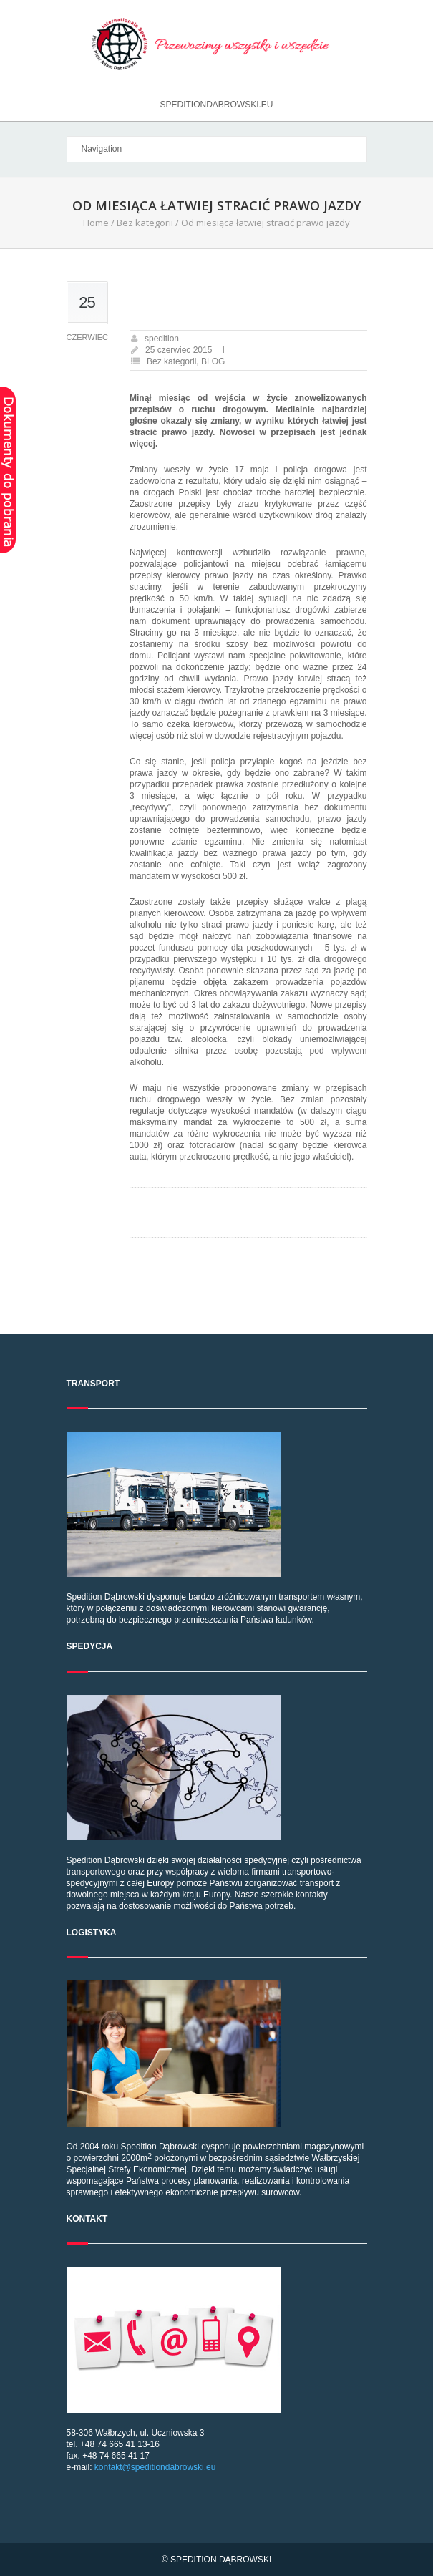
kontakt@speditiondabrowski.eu (155, 2467)
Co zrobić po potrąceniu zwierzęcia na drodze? (229, 1201)
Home (96, 222)
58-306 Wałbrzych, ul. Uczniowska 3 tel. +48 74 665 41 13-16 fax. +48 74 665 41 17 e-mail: (217, 2369)
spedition (162, 339)
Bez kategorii (145, 222)
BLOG (213, 361)
